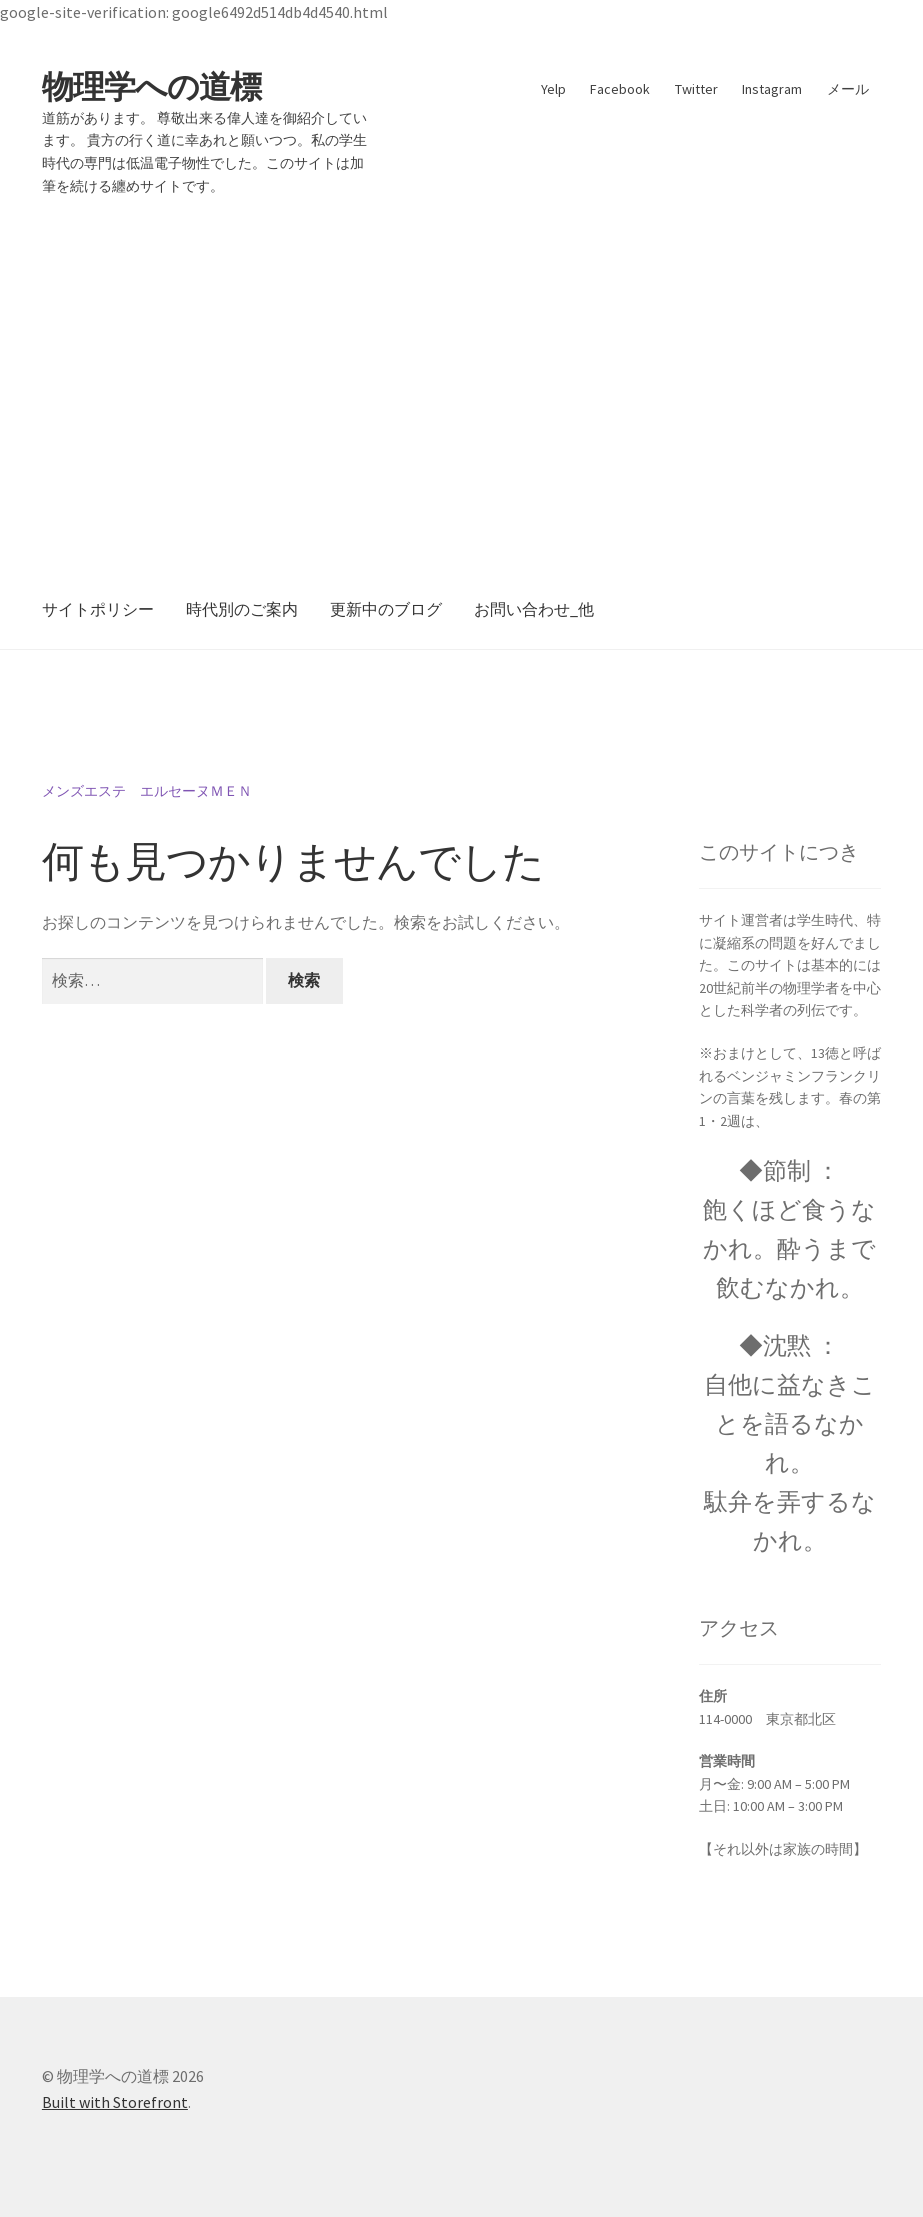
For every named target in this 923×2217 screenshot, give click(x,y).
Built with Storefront (115, 2102)
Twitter (696, 89)
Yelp (553, 89)
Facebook (620, 89)
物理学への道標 (151, 87)
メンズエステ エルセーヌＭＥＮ (147, 791)
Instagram (772, 89)
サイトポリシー (98, 609)
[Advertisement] (461, 370)
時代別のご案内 (242, 609)
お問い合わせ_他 (534, 609)
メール (848, 89)
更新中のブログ (386, 609)
